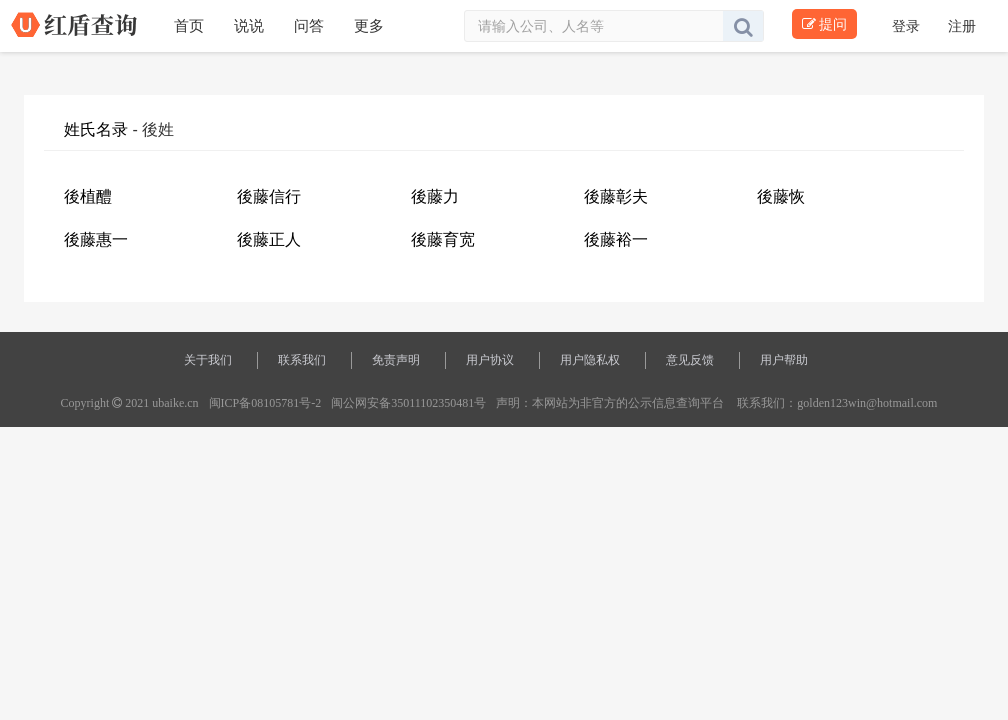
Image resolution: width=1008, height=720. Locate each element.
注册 (962, 26)
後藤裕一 (616, 239)
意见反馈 (690, 360)
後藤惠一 (96, 239)
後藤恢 (781, 196)
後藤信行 (269, 196)
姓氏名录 (96, 129)
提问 (824, 24)
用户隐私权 (590, 360)
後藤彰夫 (616, 196)
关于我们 (208, 360)
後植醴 (88, 196)
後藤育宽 (443, 239)
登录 (908, 26)
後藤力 (435, 196)
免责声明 (396, 360)
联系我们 (302, 360)
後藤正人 (269, 239)
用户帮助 (784, 360)
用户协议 (490, 360)
